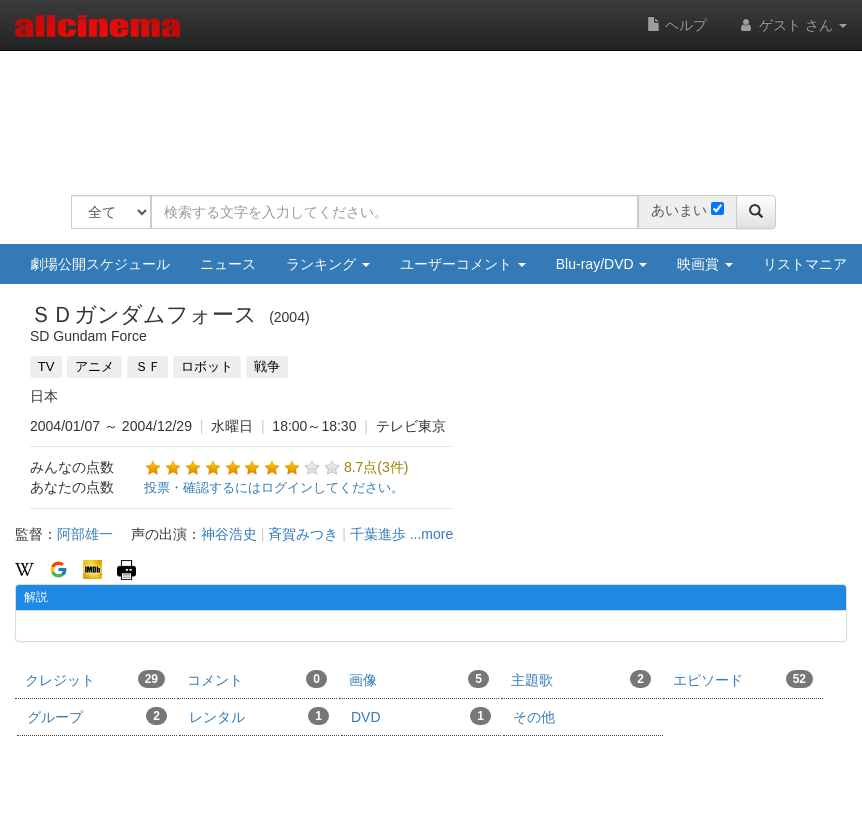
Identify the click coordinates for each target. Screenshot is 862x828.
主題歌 (581, 679)
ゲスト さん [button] (792, 25)
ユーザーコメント (463, 264)
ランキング (328, 264)
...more (432, 534)
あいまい (679, 210)
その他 (534, 717)
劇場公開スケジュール (100, 264)
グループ (97, 716)
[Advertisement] (435, 110)
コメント (257, 679)
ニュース (228, 264)
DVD (421, 716)
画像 (419, 679)
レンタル (259, 716)
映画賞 (705, 264)
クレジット (95, 679)
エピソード (743, 679)
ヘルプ (677, 25)
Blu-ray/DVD (602, 264)
